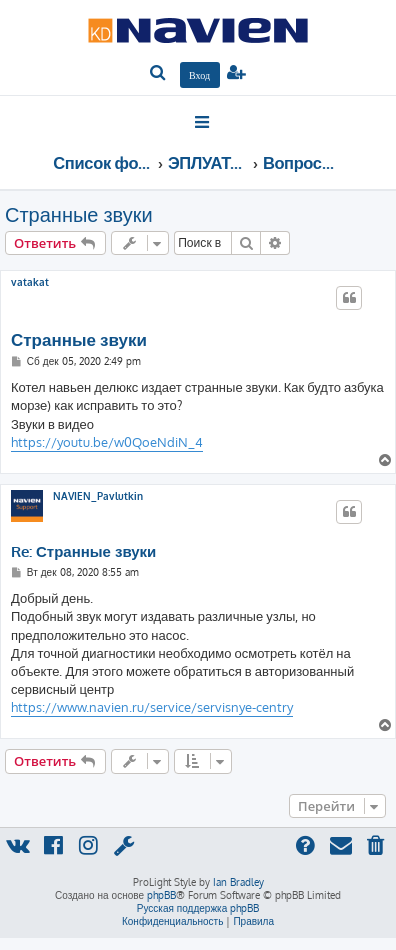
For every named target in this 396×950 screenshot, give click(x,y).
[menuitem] (158, 74)
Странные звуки (79, 214)
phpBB (161, 895)
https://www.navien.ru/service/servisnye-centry (152, 707)
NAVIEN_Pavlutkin (98, 496)
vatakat (30, 282)
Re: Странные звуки (83, 552)
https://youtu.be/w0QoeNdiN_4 (107, 442)
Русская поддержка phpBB (198, 908)
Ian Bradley (238, 882)
